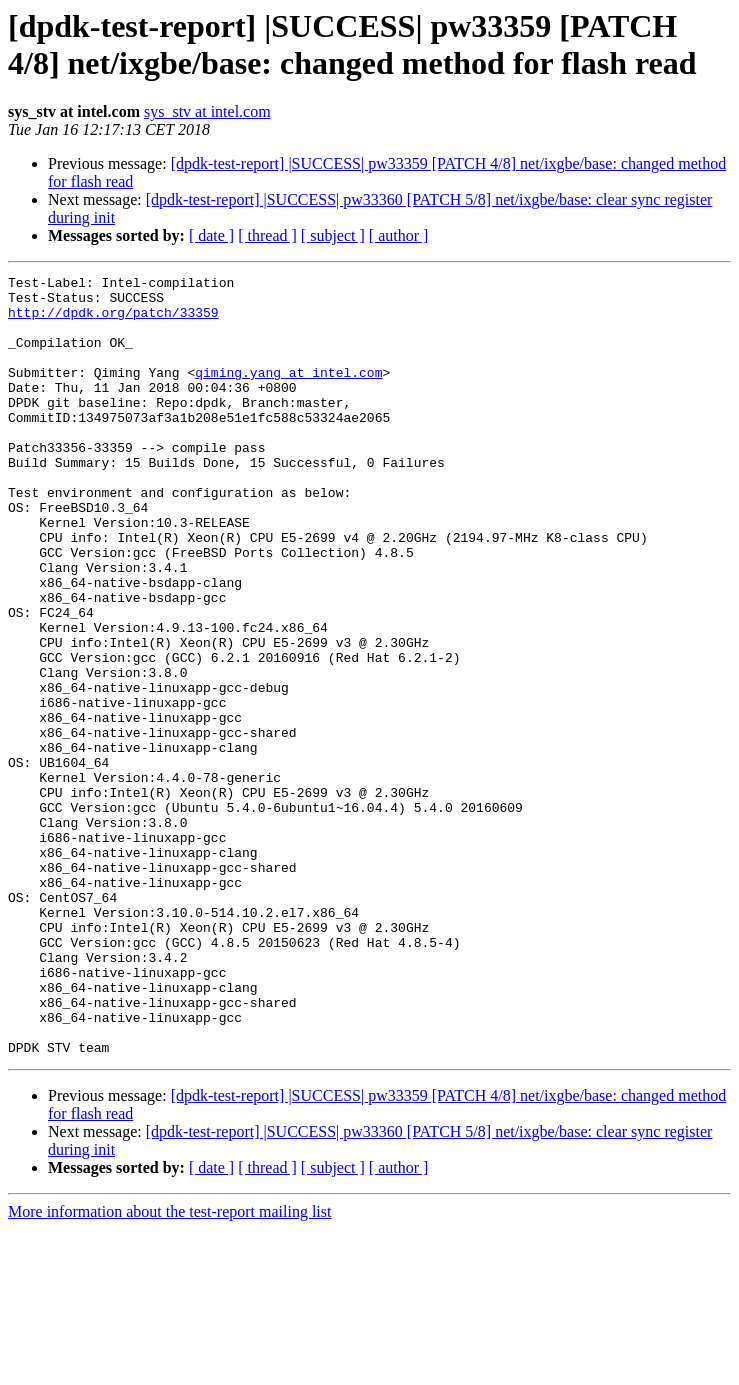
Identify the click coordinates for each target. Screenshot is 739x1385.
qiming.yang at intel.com (288, 393)
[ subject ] (333, 235)
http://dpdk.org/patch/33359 (113, 321)
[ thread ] (267, 235)
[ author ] (399, 235)
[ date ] (211, 235)
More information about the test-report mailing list (169, 1367)
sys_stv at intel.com (207, 111)
